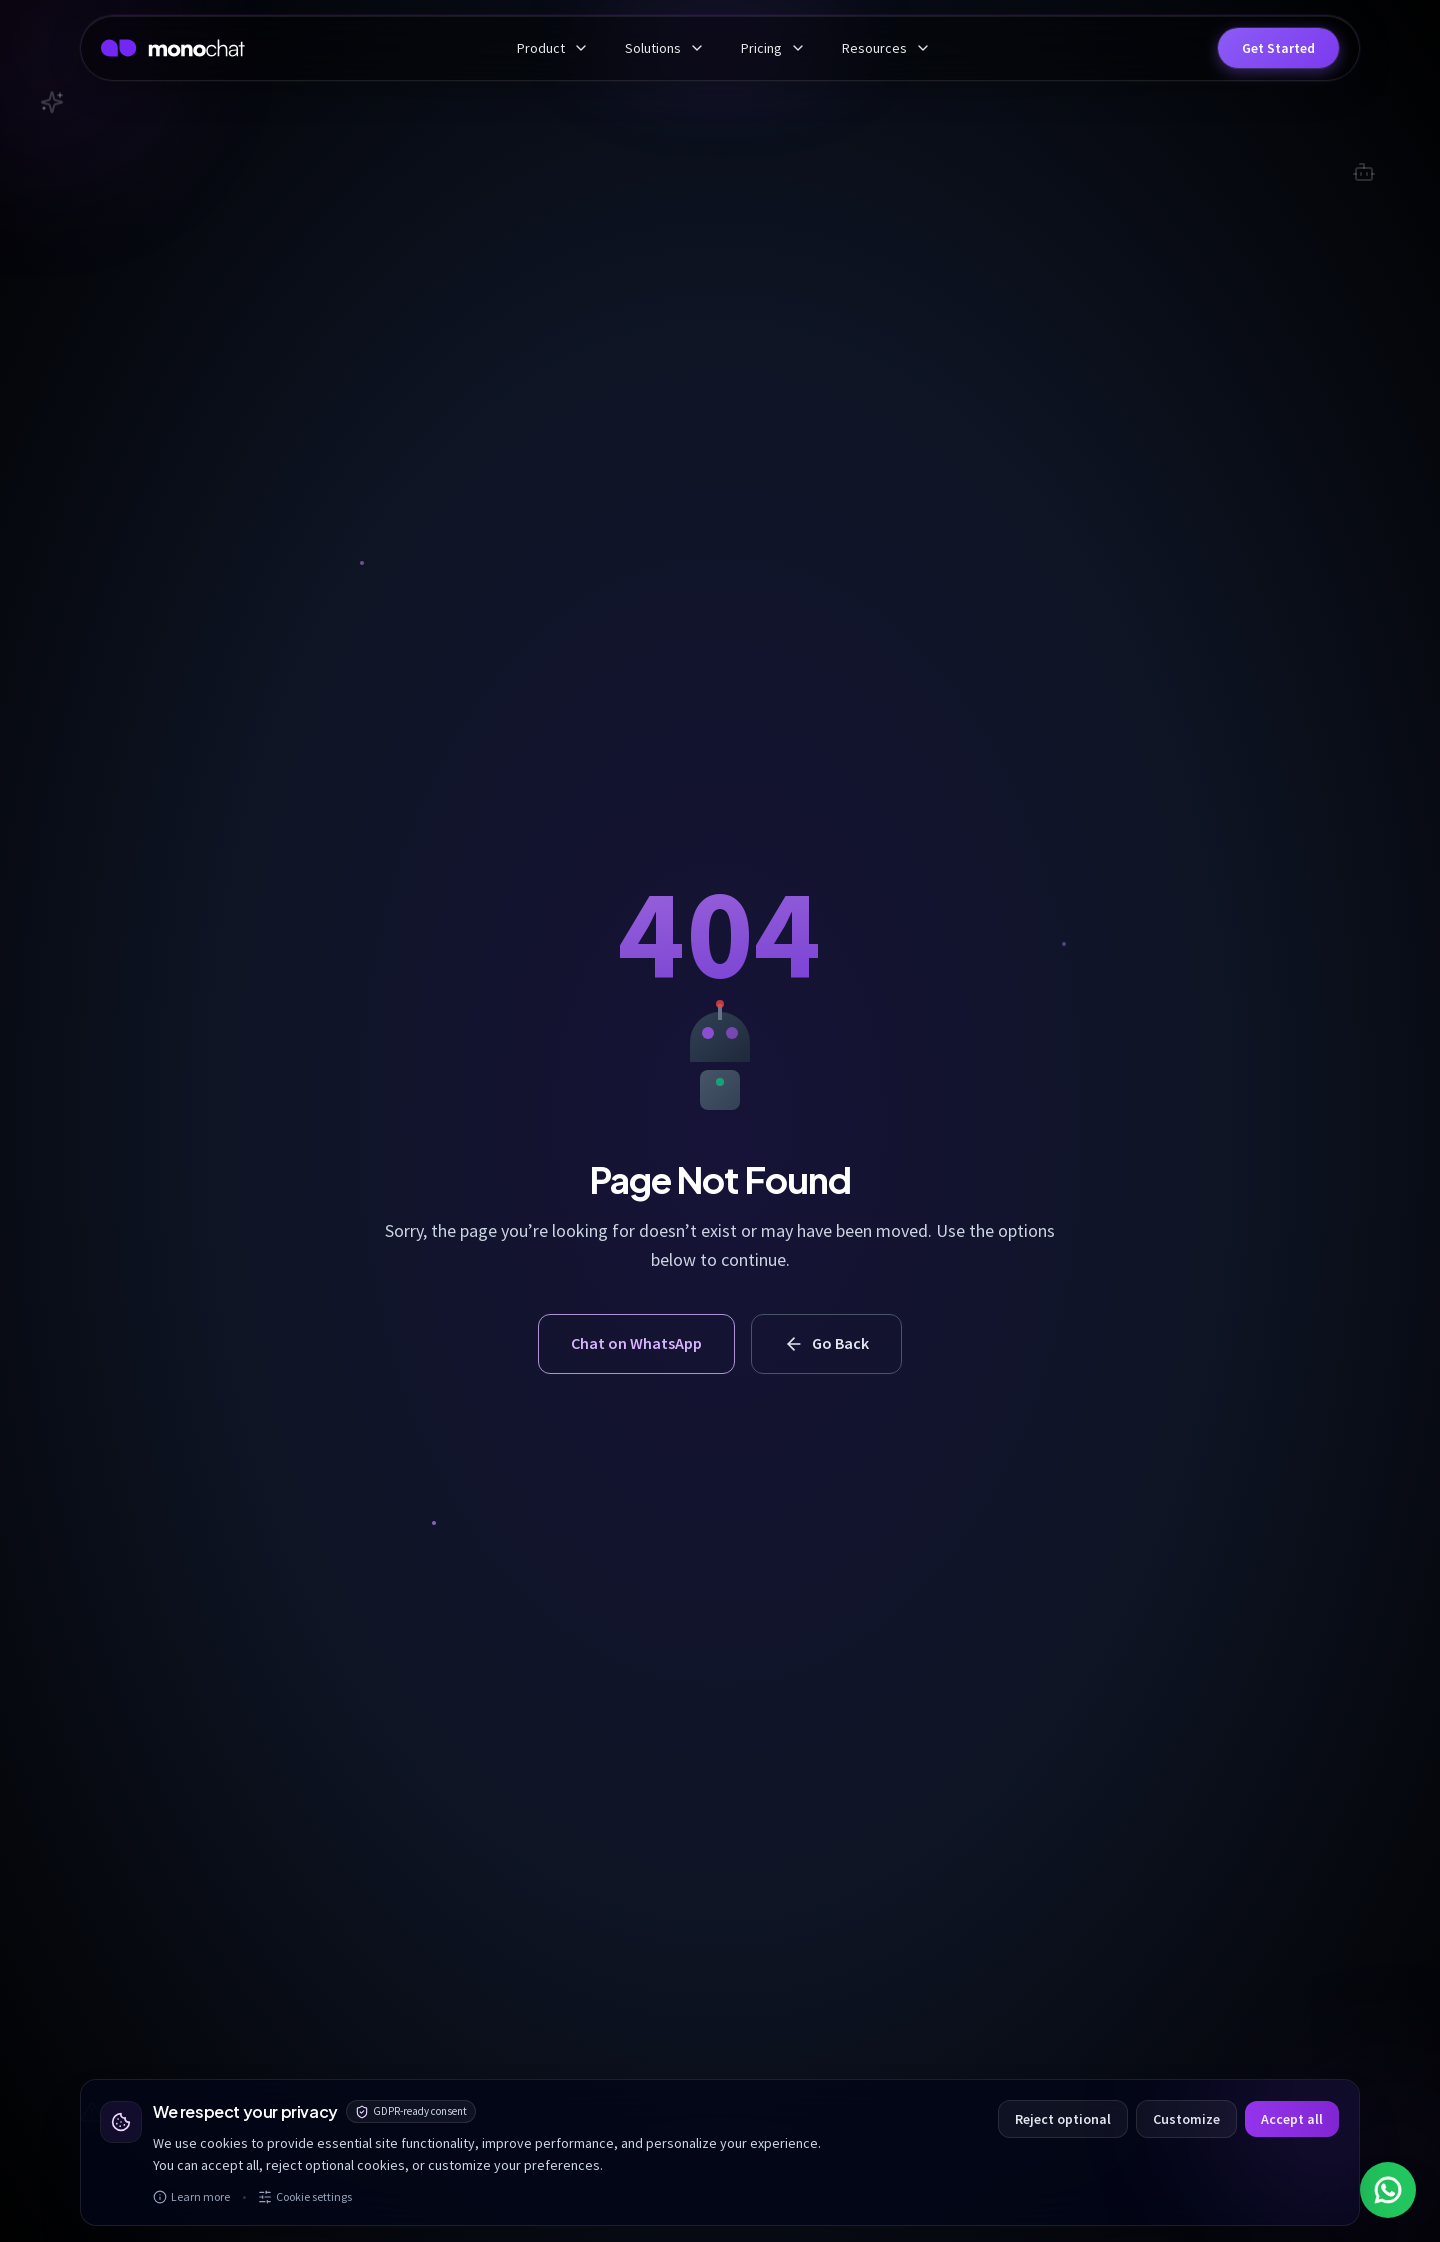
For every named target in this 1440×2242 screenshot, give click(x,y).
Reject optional (1063, 2119)
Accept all (1292, 2119)
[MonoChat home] (173, 48)
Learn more (191, 2196)
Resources (886, 48)
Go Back (826, 1343)
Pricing (773, 48)
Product (553, 48)
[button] (1278, 48)
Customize (1186, 2119)
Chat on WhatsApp (636, 1343)
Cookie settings (305, 2196)
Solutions (665, 48)
